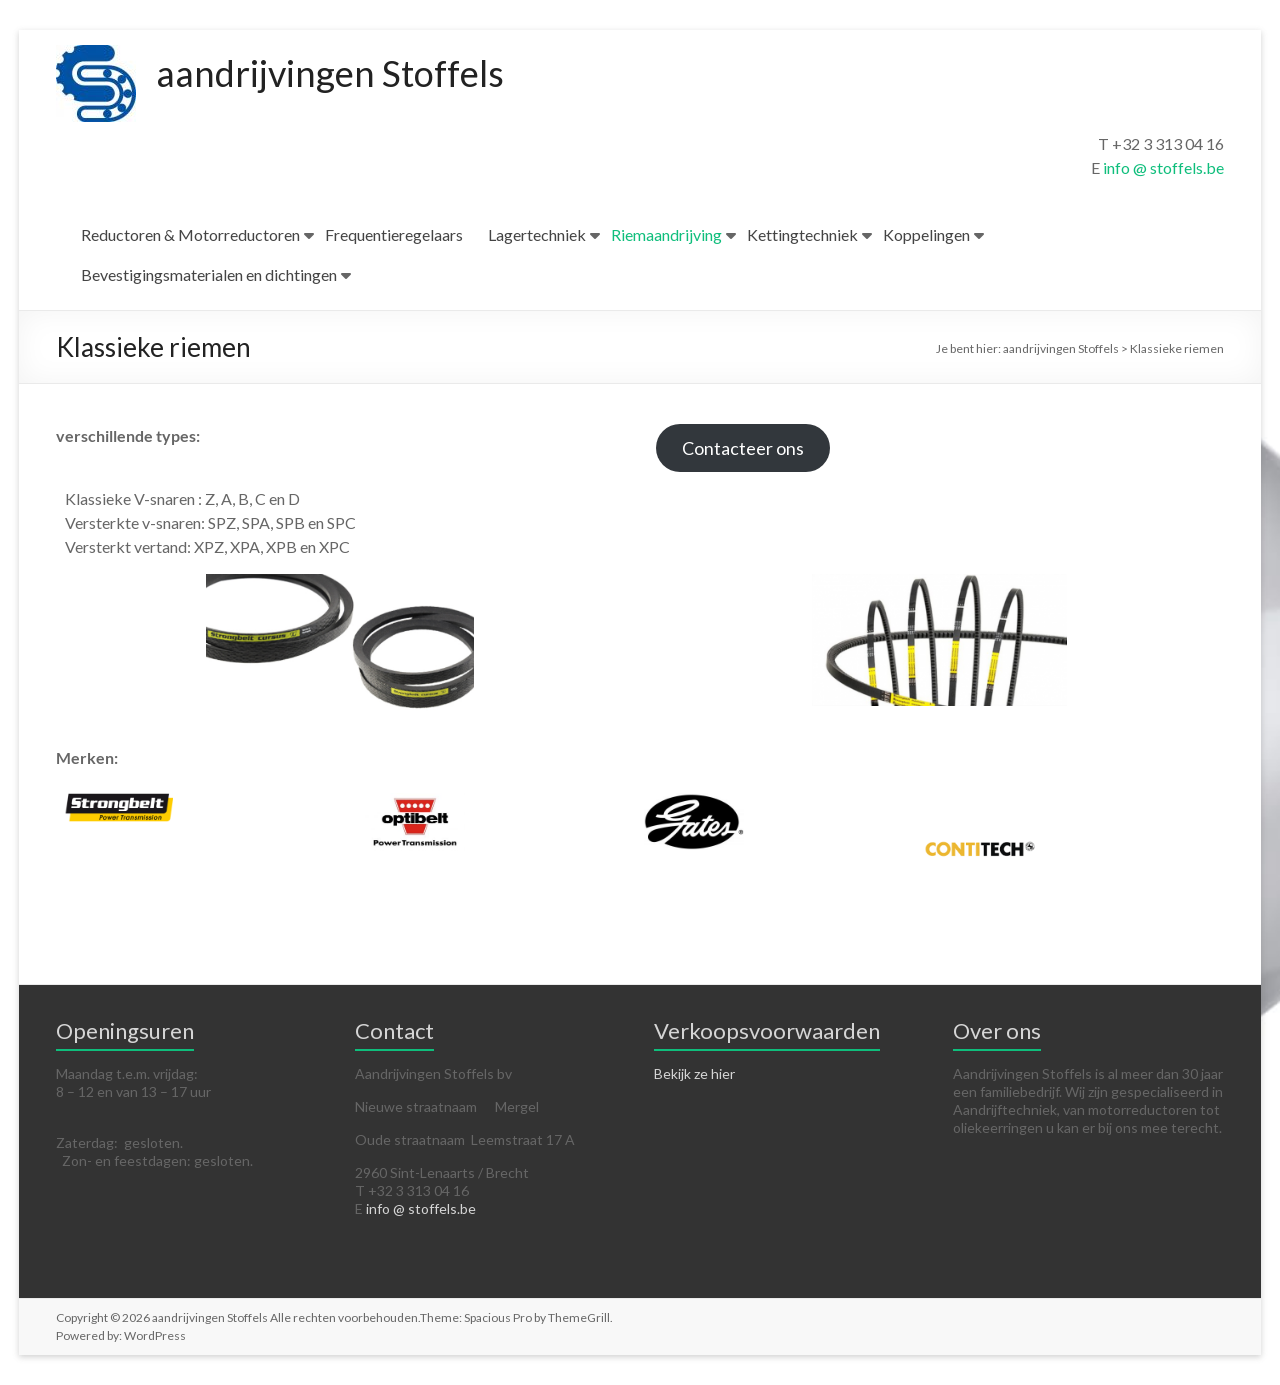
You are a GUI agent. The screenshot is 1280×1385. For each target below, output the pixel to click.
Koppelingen (926, 234)
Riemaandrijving (666, 234)
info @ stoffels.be (1163, 167)
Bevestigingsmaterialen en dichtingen (209, 274)
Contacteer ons (743, 448)
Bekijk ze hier (694, 1073)
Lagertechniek (537, 234)
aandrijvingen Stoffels (330, 73)
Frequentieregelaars (394, 234)
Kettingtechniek (802, 234)
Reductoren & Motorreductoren (190, 234)
